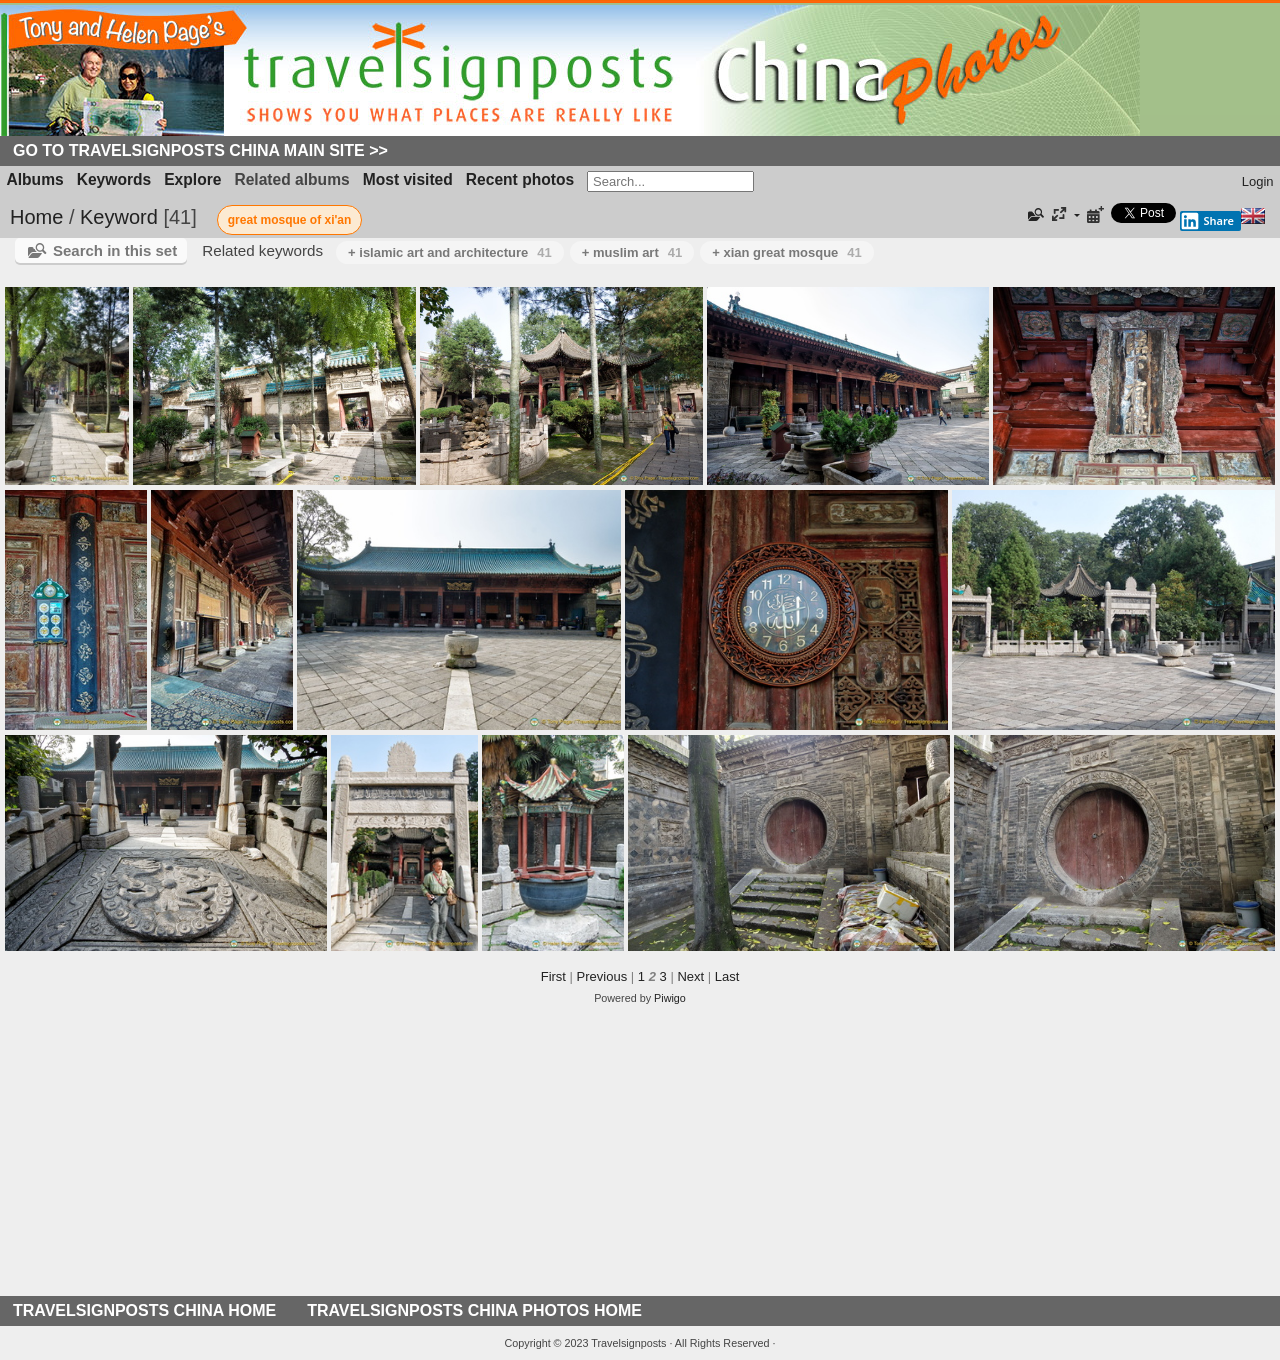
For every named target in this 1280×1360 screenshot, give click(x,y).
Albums (35, 179)
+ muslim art (632, 252)
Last (727, 976)
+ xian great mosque (787, 252)
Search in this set (115, 250)
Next (690, 976)
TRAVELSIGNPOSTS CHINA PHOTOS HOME (474, 1310)
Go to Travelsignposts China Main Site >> (200, 150)
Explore (192, 179)
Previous (602, 976)
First (553, 976)
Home (36, 217)
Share (1207, 221)
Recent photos (520, 179)
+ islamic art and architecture (450, 252)
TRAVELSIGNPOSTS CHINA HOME (144, 1310)
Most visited (408, 179)
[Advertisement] (640, 1156)
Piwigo (670, 998)
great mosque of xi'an (290, 220)
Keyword (119, 217)
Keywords (114, 179)
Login (1258, 181)
